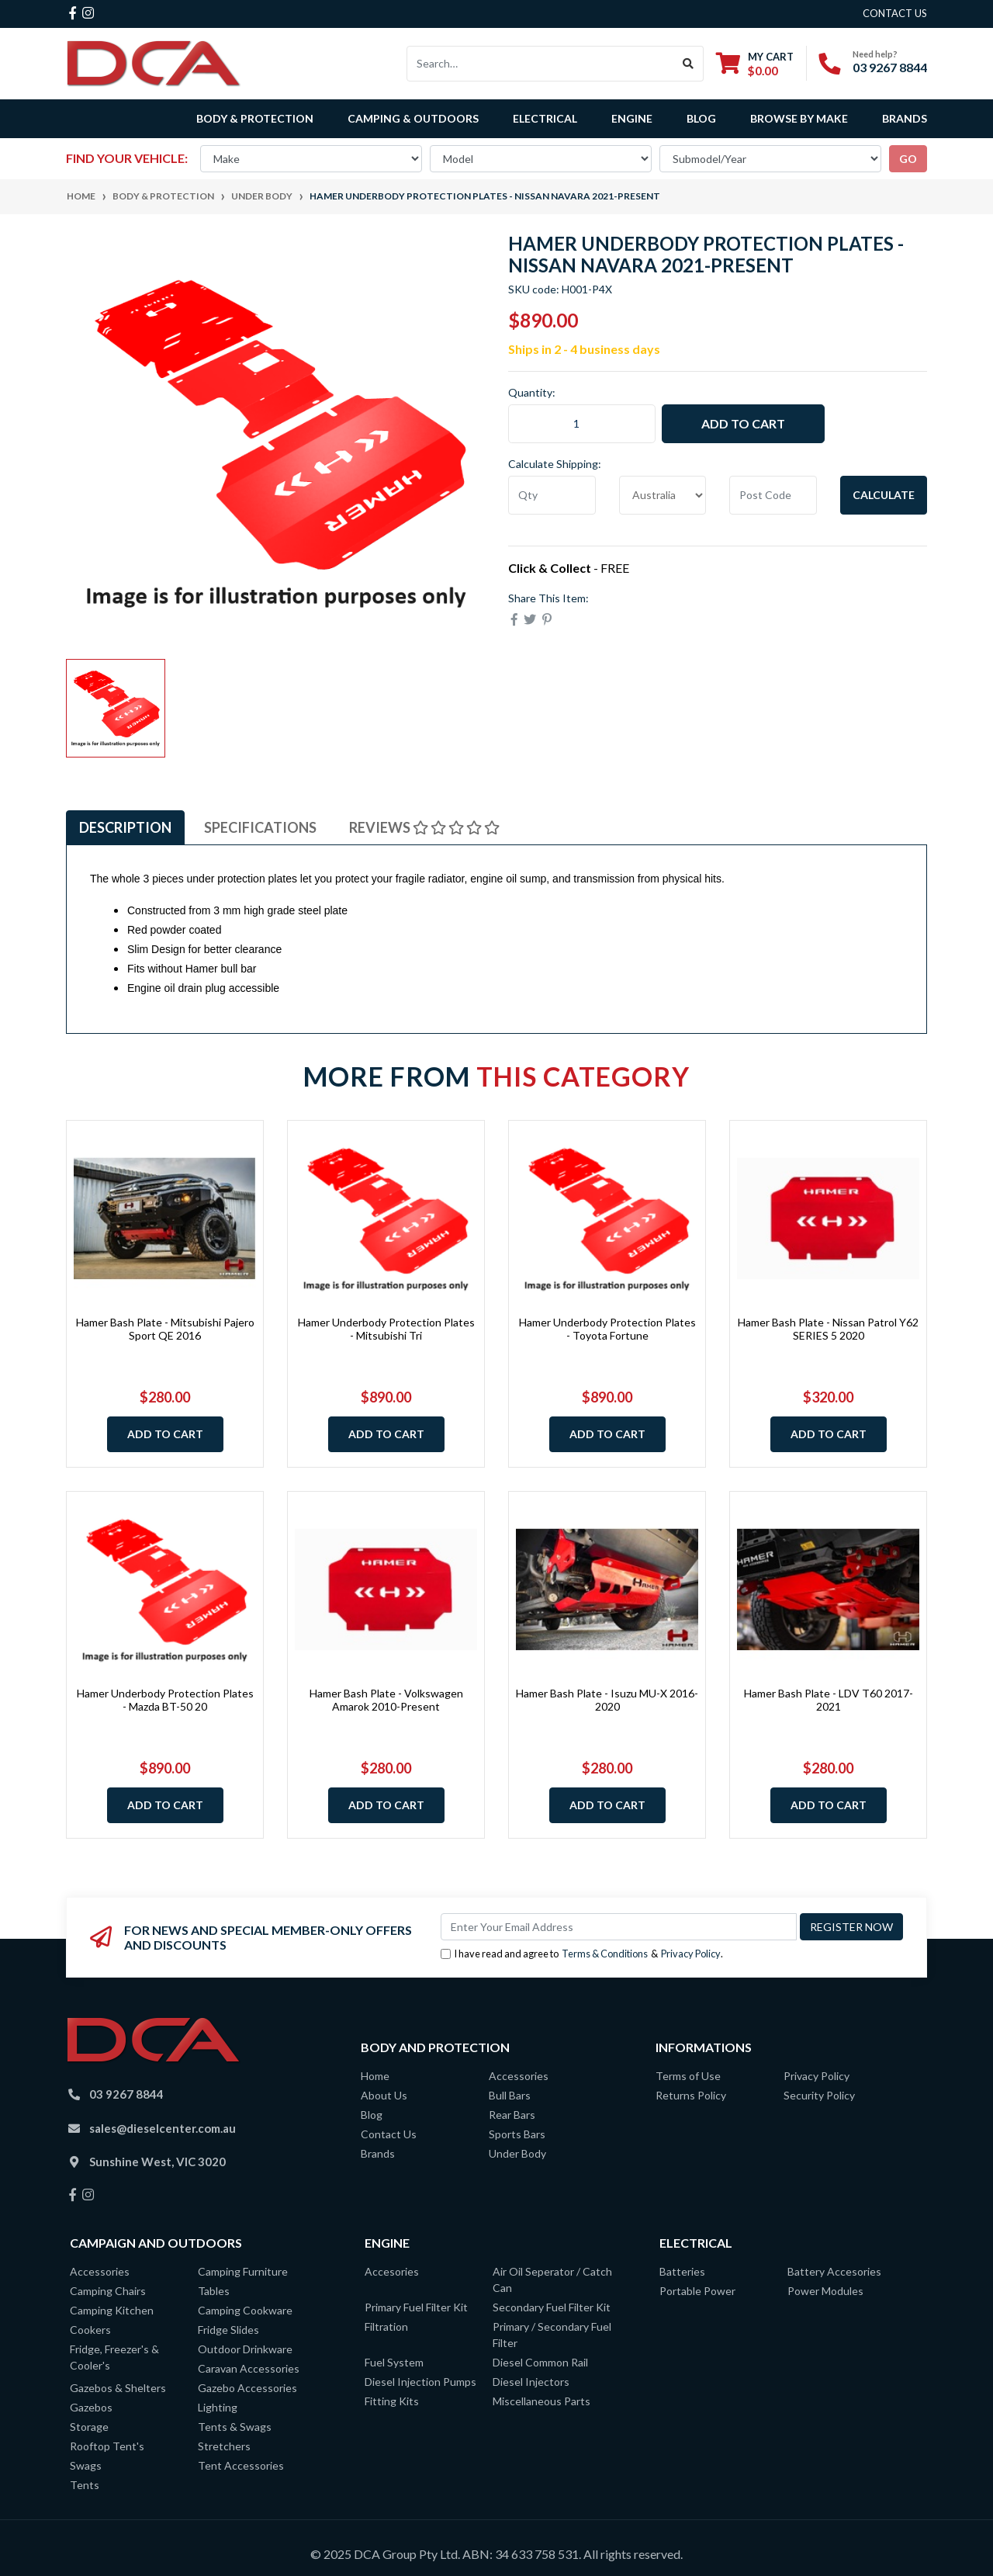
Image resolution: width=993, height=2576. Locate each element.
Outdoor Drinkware (245, 2349)
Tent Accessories (241, 2465)
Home (375, 2075)
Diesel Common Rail (540, 2362)
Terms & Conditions (605, 1953)
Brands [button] (904, 118)
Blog (701, 118)
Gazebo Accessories (247, 2387)
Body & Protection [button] (254, 118)
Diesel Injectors (531, 2381)
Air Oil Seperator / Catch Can (552, 2279)
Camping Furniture (243, 2271)
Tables (214, 2290)
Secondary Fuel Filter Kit (552, 2307)
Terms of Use (688, 2075)
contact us (895, 13)
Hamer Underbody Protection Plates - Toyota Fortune (607, 1329)
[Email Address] (619, 1926)
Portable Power (697, 2290)
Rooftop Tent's (107, 2446)
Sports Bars (517, 2134)
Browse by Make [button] (799, 118)
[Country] (663, 495)
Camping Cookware (245, 2310)
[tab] (125, 827)
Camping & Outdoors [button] (413, 118)
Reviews (424, 827)
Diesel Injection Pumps (420, 2381)
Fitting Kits (392, 2401)
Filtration (386, 2326)
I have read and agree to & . (582, 1954)
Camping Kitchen (112, 2310)
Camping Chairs (108, 2290)
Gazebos (91, 2407)
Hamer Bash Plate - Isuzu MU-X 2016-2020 (607, 1700)
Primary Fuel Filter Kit (416, 2307)
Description (125, 827)
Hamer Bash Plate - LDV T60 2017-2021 (828, 1700)
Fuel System (394, 2362)
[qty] (552, 495)
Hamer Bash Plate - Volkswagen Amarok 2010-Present (386, 1700)
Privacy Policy (691, 1953)
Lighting (217, 2407)
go (908, 158)
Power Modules (825, 2290)
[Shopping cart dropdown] (754, 63)
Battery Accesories (834, 2271)
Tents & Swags (235, 2426)
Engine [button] (631, 118)
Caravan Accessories (248, 2368)
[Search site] (688, 63)
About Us (384, 2095)
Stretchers (224, 2446)
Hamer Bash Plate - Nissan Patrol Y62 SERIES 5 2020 (828, 1329)
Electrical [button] (545, 118)
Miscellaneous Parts (541, 2401)
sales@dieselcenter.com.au (162, 2128)
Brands (378, 2153)
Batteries (682, 2271)
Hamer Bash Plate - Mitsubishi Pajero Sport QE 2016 (165, 1329)
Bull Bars (510, 2095)
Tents (84, 2484)
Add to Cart (743, 423)
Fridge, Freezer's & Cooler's (114, 2357)
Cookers (90, 2329)
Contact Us (389, 2134)
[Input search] (540, 63)
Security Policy (819, 2095)
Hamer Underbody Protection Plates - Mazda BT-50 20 (165, 1700)
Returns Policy (691, 2095)
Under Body (517, 2153)
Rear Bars (512, 2114)
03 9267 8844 (890, 67)
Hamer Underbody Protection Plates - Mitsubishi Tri (386, 1329)
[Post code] (773, 495)
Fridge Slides (228, 2329)
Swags (86, 2465)
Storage (89, 2426)
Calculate (884, 494)
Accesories (392, 2271)
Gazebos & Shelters (118, 2387)
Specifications (260, 827)
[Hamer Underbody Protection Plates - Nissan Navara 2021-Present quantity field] (582, 423)
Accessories (518, 2075)
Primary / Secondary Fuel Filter (552, 2334)
